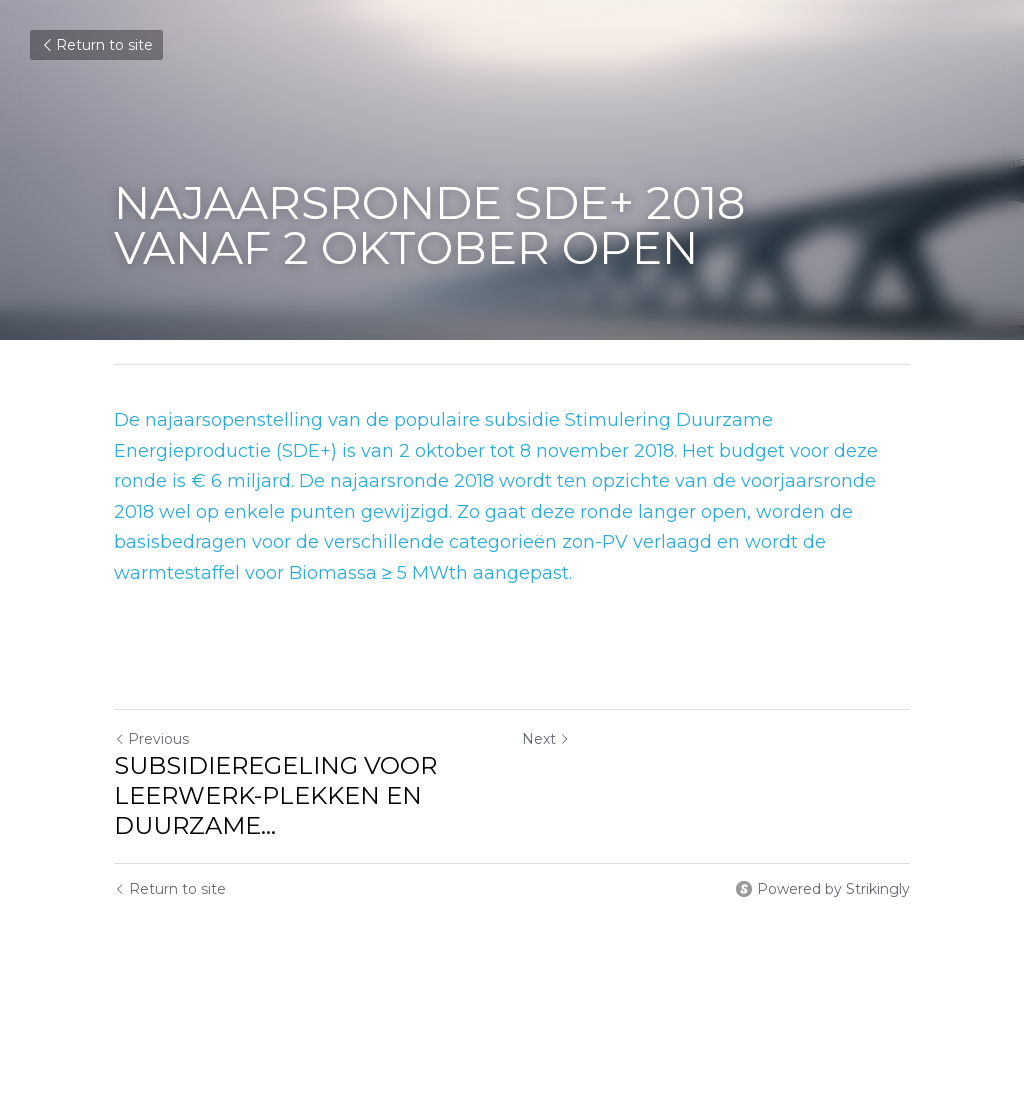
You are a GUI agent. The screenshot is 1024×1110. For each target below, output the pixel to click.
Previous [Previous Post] (151, 739)
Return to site (96, 45)
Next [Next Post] (546, 739)
